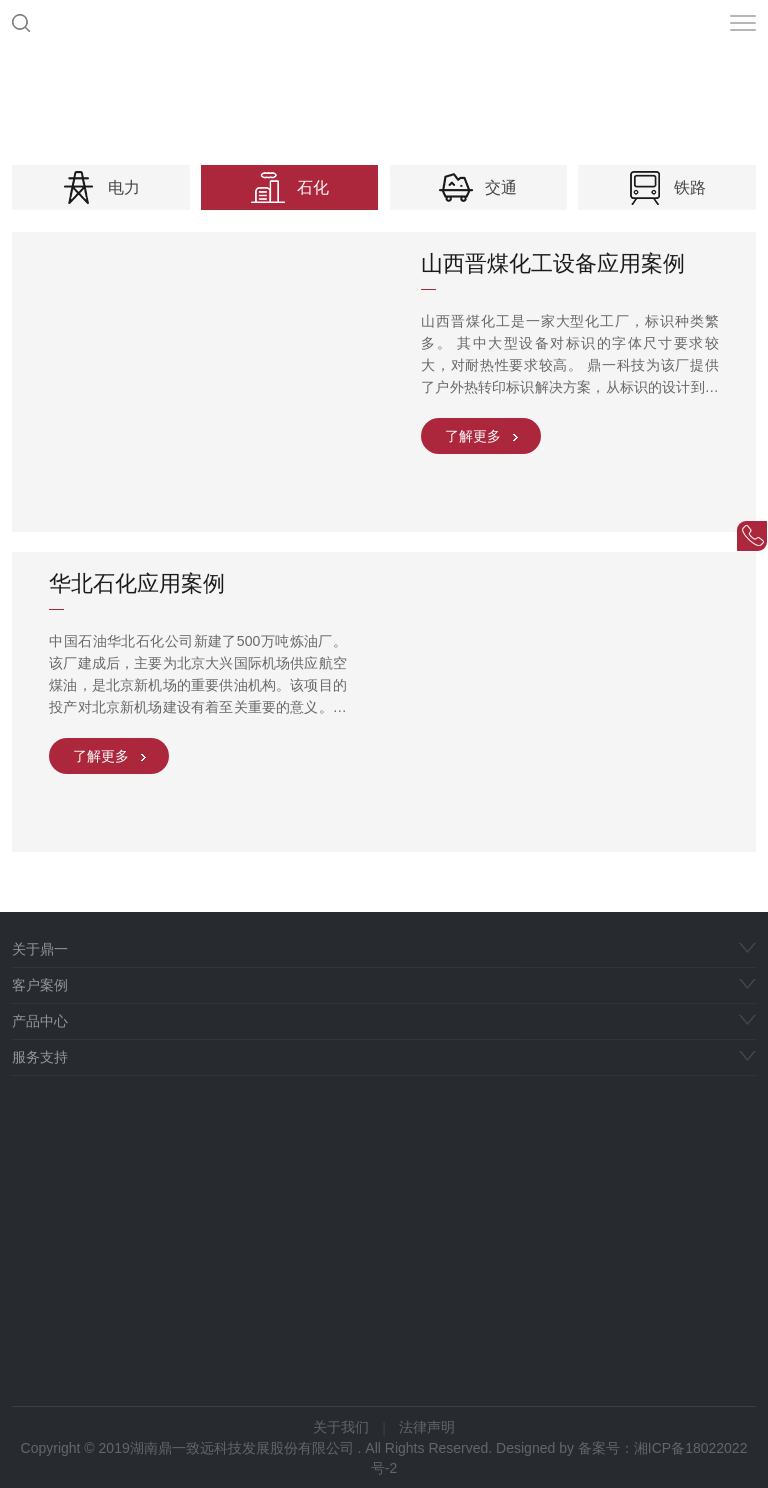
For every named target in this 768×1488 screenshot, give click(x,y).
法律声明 (427, 1427)
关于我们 (341, 1427)
